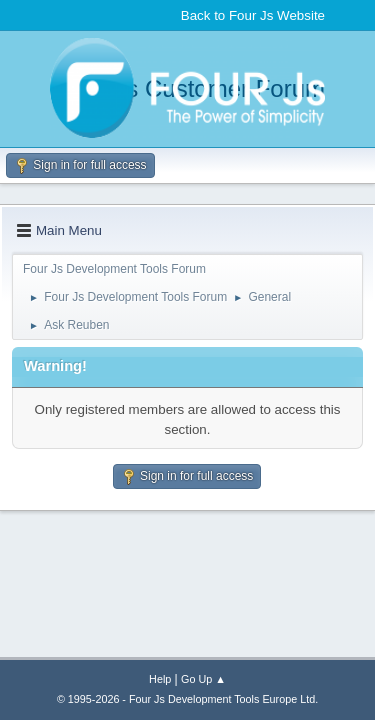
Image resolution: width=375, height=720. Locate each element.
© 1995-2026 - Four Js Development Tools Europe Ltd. (187, 699)
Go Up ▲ (203, 679)
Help (160, 679)
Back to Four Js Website (253, 15)
